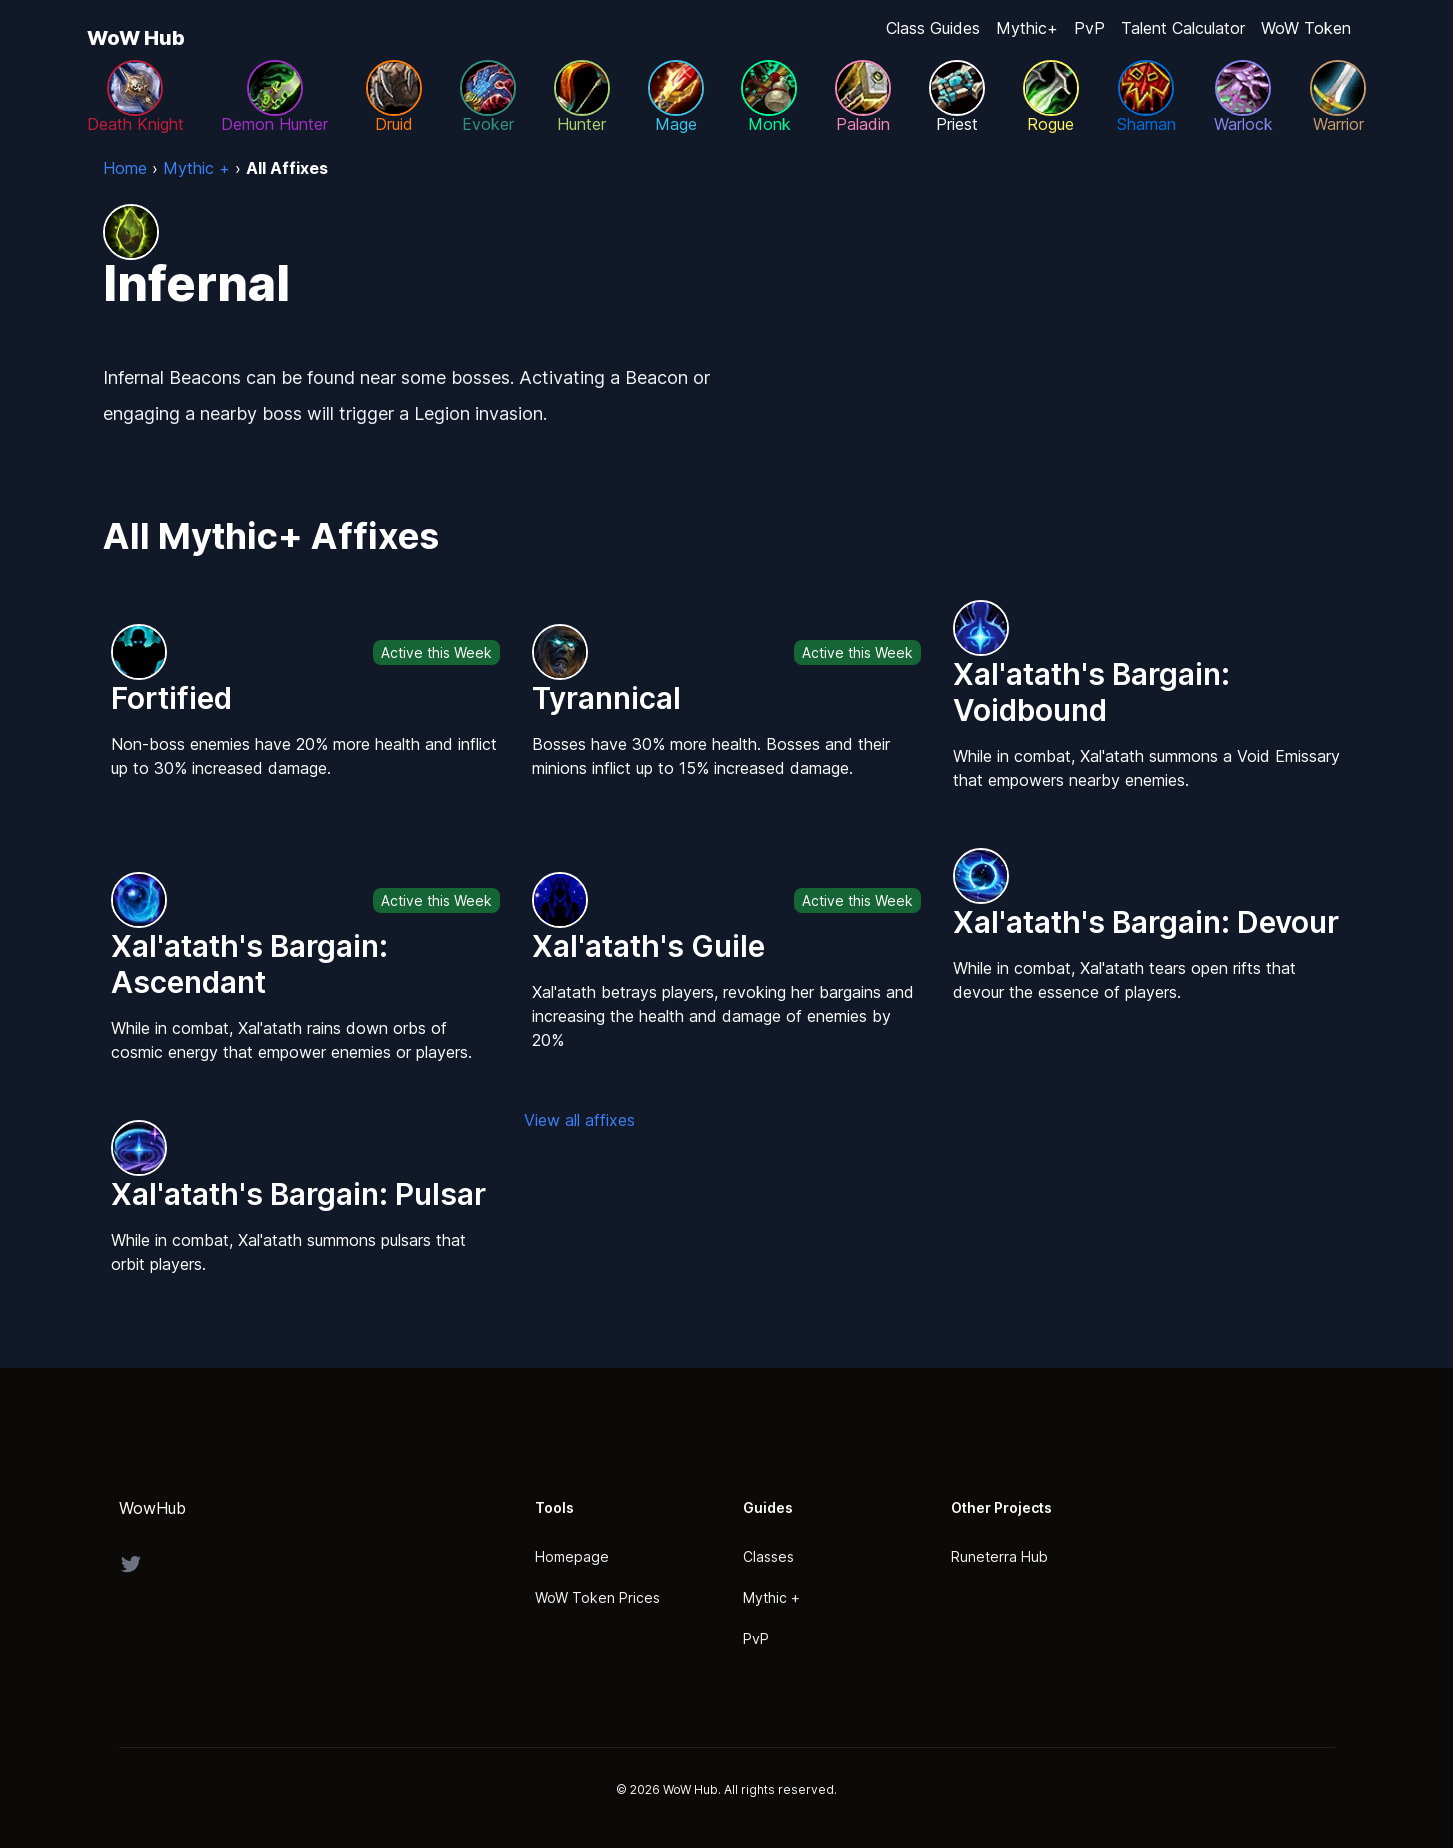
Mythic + (771, 1597)
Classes (768, 1556)
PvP (1089, 28)
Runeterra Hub (999, 1556)
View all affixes (579, 1120)
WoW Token (1306, 28)
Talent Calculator (1183, 28)
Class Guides (933, 28)
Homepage (572, 1556)
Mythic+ (1027, 28)
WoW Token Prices (597, 1597)
